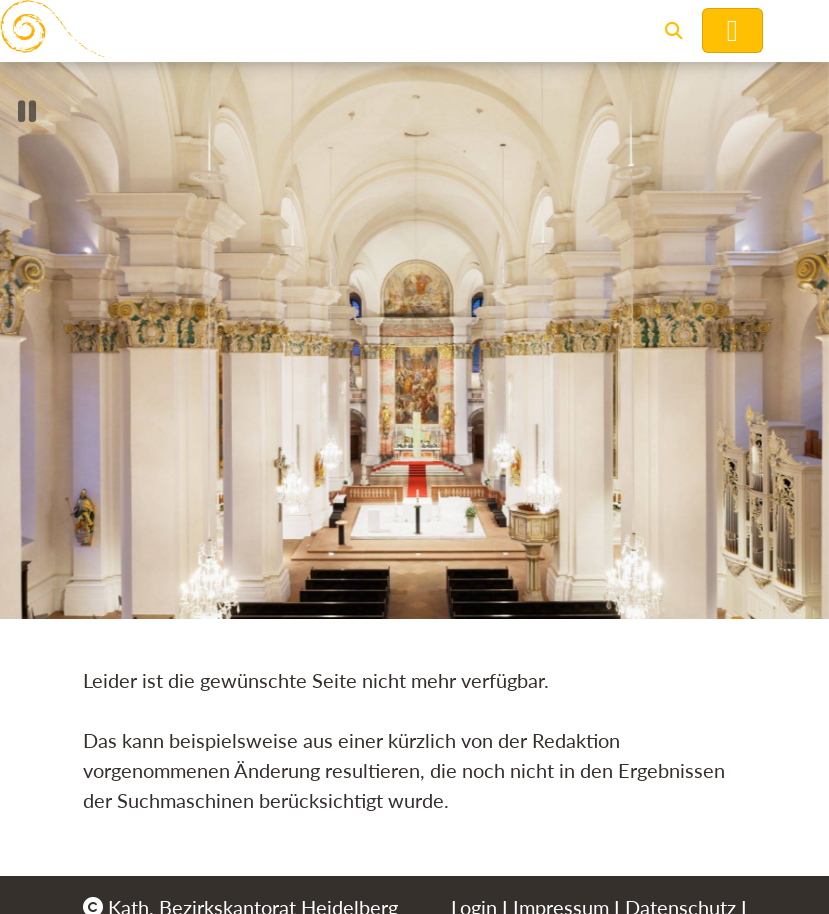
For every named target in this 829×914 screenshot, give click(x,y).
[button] (674, 31)
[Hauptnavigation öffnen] (732, 30)
